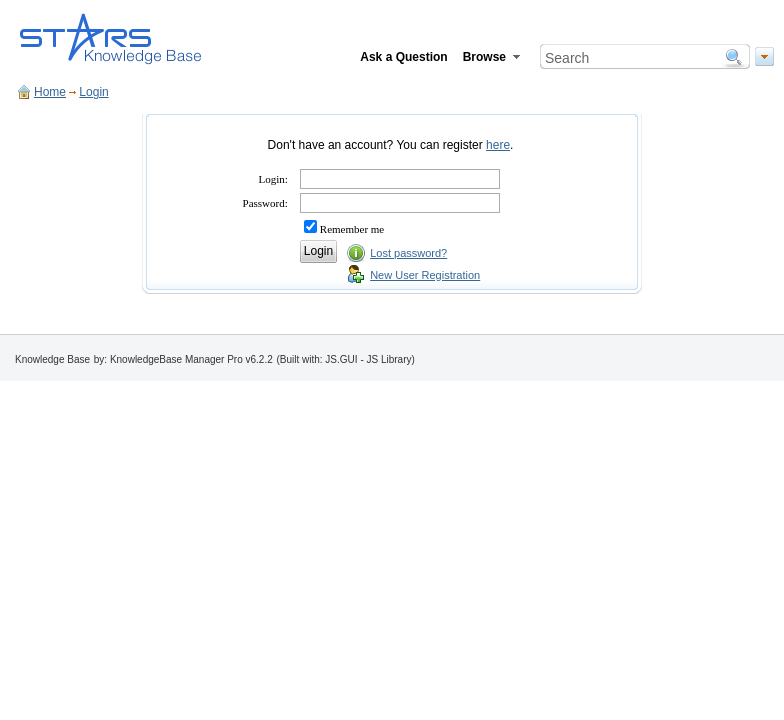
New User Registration (425, 275)
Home (50, 92)
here (498, 145)
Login (93, 92)
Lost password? (408, 253)
